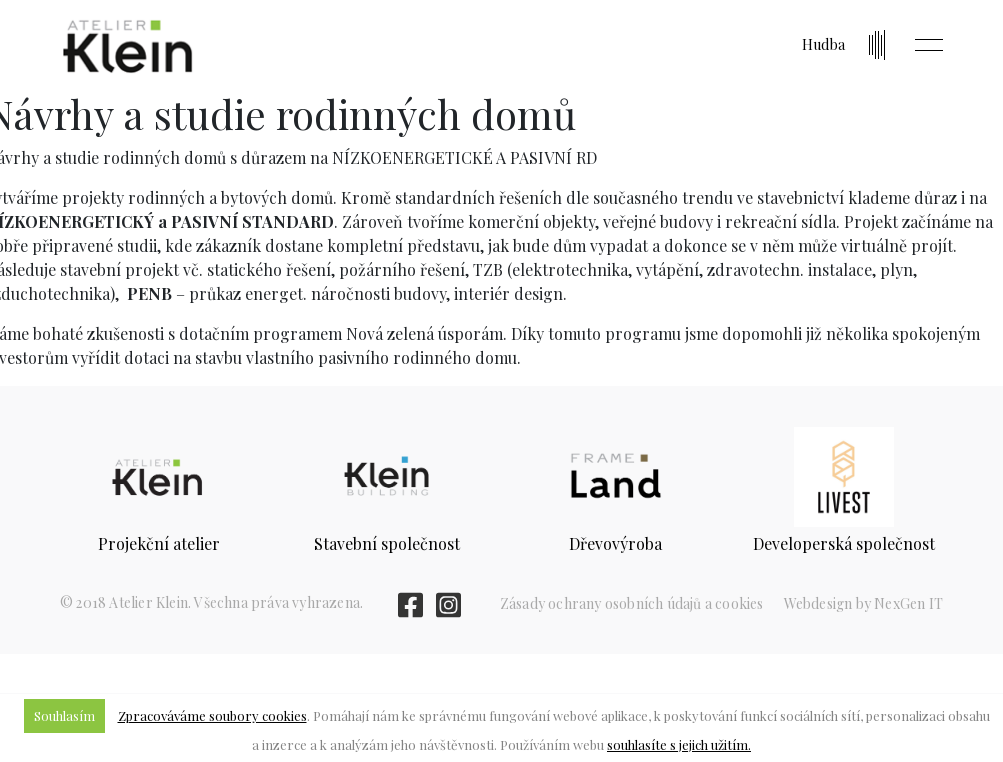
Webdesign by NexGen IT (863, 603)
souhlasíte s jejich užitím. (679, 744)
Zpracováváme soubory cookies (212, 715)
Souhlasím (64, 715)
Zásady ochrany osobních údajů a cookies (632, 603)
